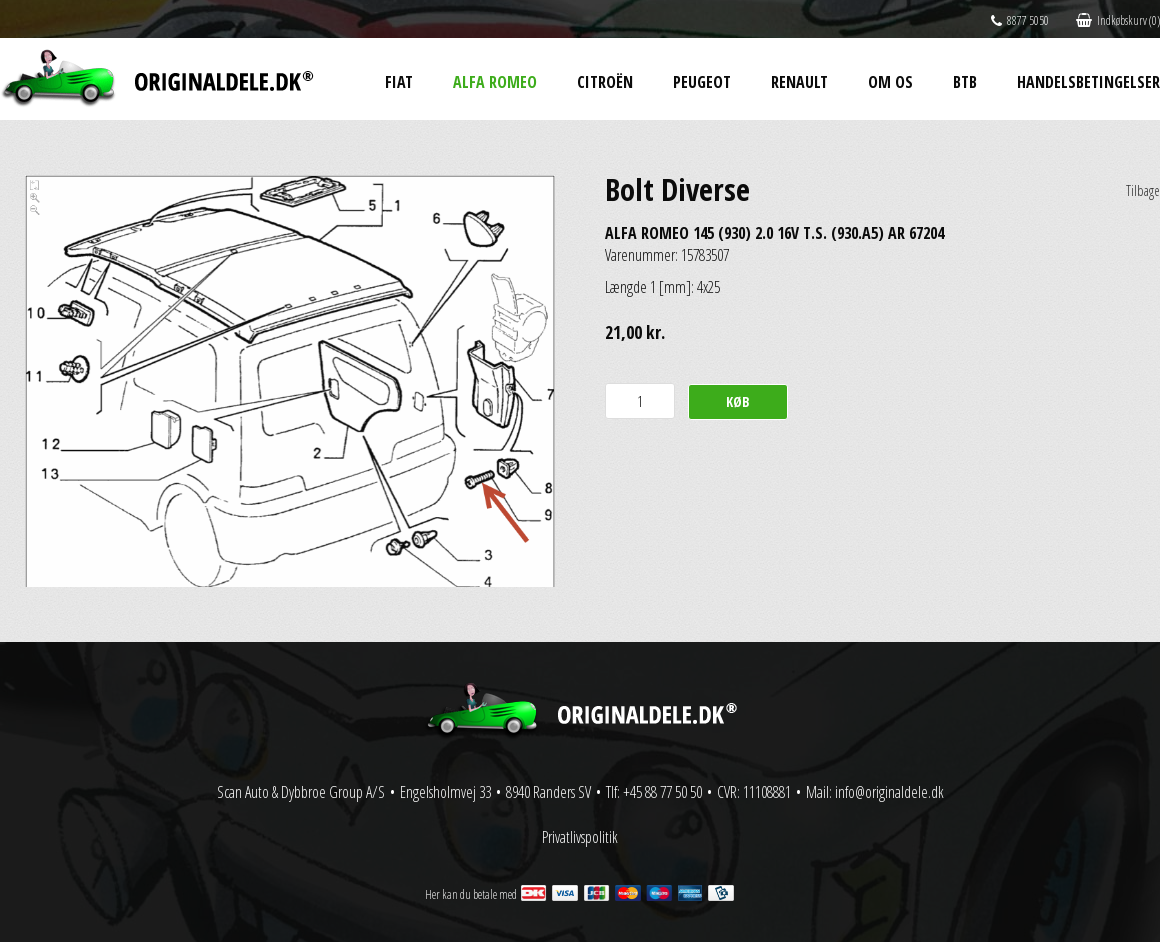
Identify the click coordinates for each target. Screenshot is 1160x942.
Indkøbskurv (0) (1118, 20)
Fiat (399, 82)
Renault (799, 82)
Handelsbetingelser (1088, 82)
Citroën (605, 82)
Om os (890, 82)
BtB (965, 82)
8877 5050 (1020, 20)
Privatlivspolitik (580, 837)
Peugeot (702, 82)
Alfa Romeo (495, 82)
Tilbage (1143, 190)
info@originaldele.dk (889, 792)
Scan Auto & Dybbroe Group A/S (301, 792)
